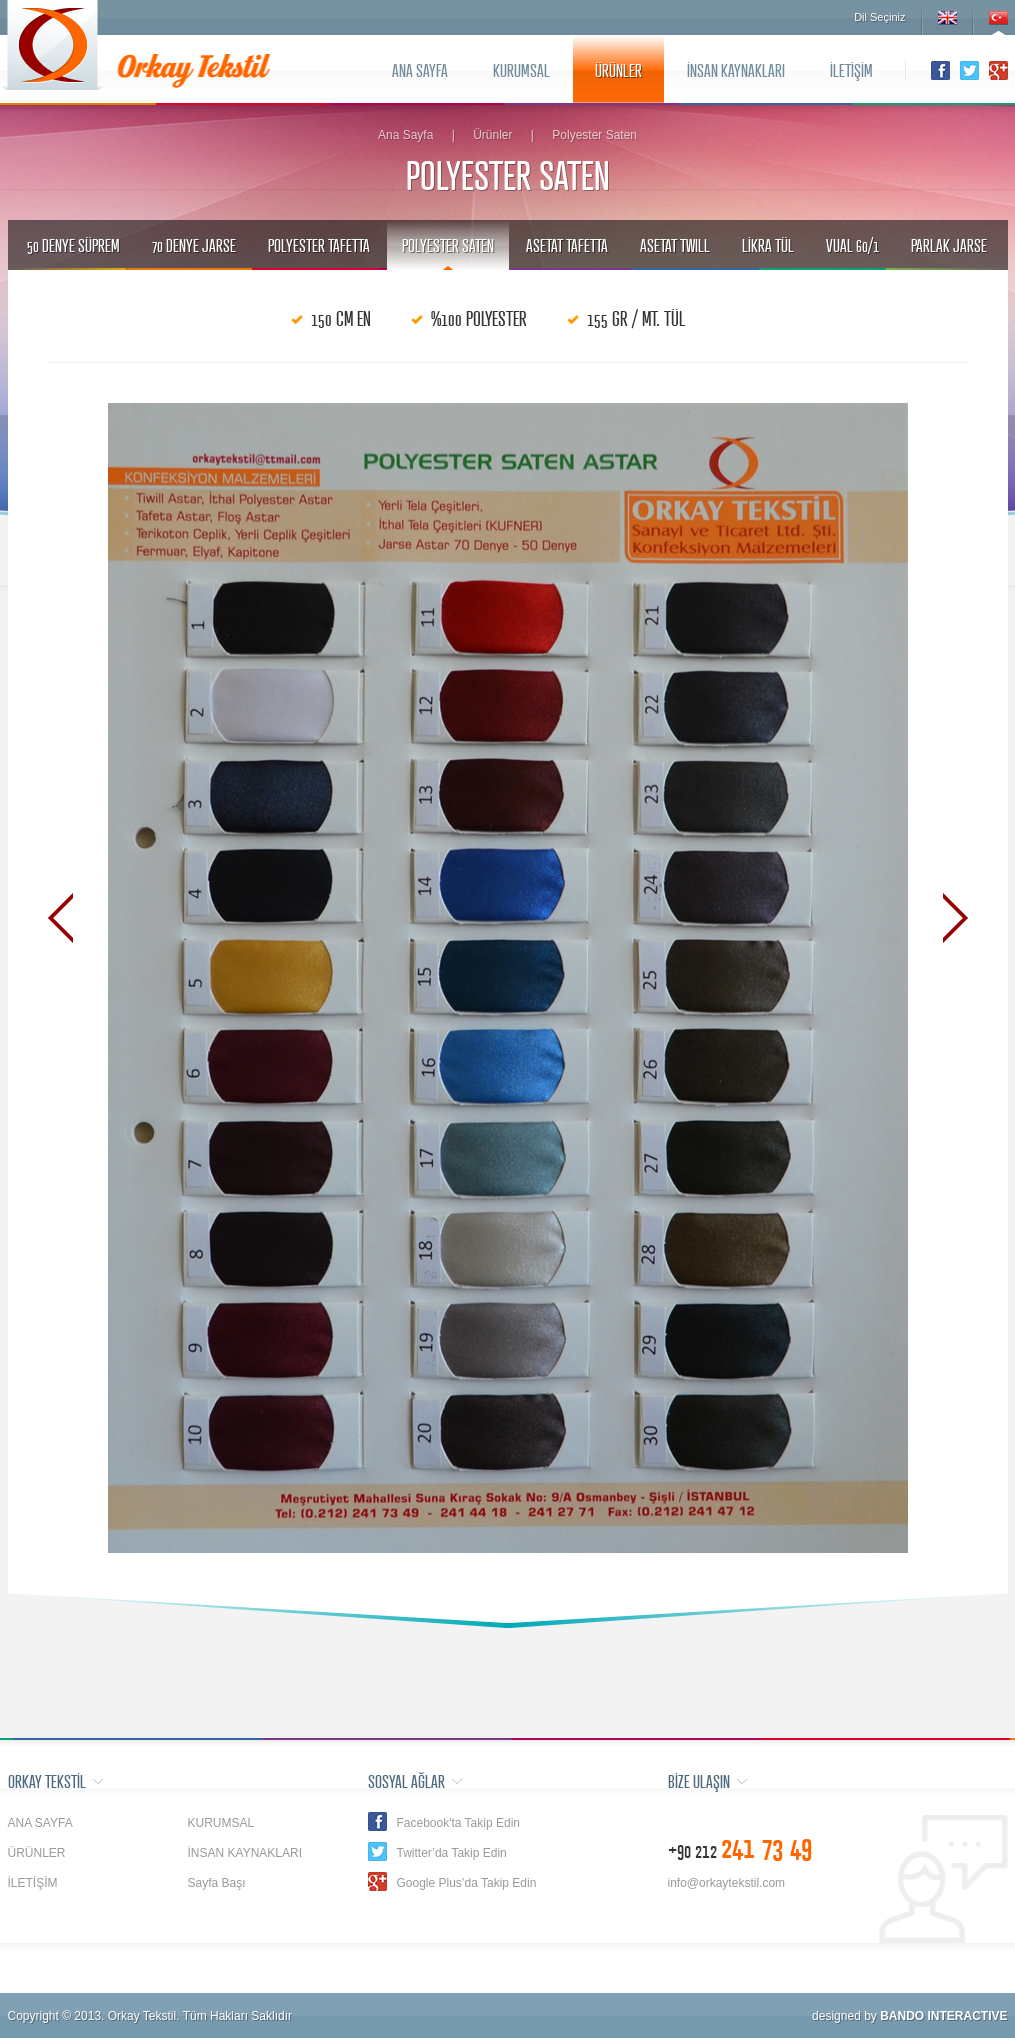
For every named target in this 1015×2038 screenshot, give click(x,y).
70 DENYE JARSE (194, 245)
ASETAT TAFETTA (567, 245)
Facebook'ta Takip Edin (458, 1823)
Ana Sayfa (405, 135)
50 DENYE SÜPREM (73, 245)
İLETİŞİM (851, 70)
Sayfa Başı (217, 1883)
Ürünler (492, 135)
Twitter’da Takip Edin (452, 1853)
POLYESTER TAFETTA (319, 245)
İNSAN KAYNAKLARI (736, 70)
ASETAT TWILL (675, 245)
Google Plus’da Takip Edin (467, 1883)
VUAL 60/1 (852, 245)
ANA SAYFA (420, 70)
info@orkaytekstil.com (727, 1883)
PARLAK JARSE (949, 245)
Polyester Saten (594, 135)
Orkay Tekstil (53, 45)
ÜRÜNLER (618, 70)
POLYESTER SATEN (448, 245)
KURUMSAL (521, 70)
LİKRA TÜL (768, 245)
